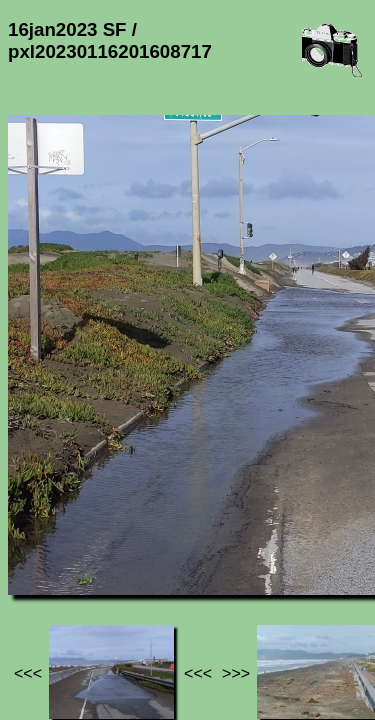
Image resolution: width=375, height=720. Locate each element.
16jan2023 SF (207, 538)
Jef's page (44, 538)
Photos (119, 538)
